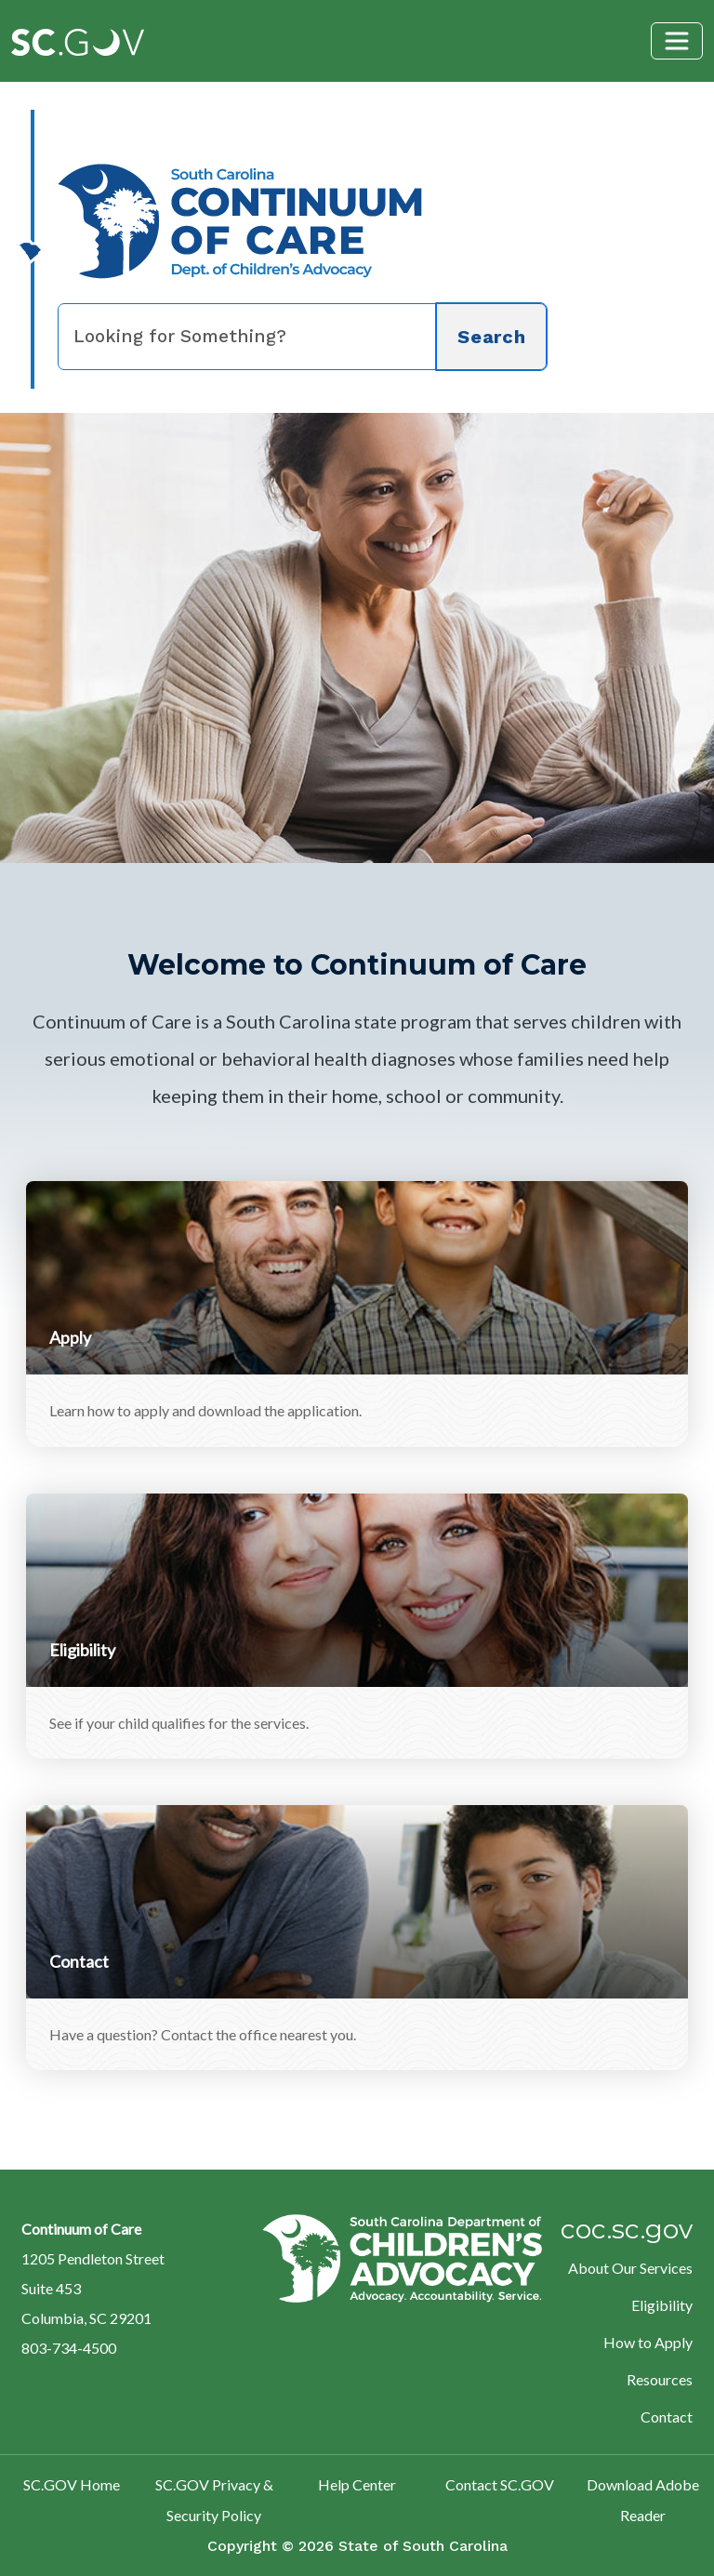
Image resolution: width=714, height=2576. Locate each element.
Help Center (357, 2484)
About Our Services (630, 2268)
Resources (660, 2379)
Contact (667, 2416)
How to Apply (648, 2342)
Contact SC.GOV (499, 2484)
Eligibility (662, 2305)
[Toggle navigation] (677, 41)
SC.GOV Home (71, 2484)
